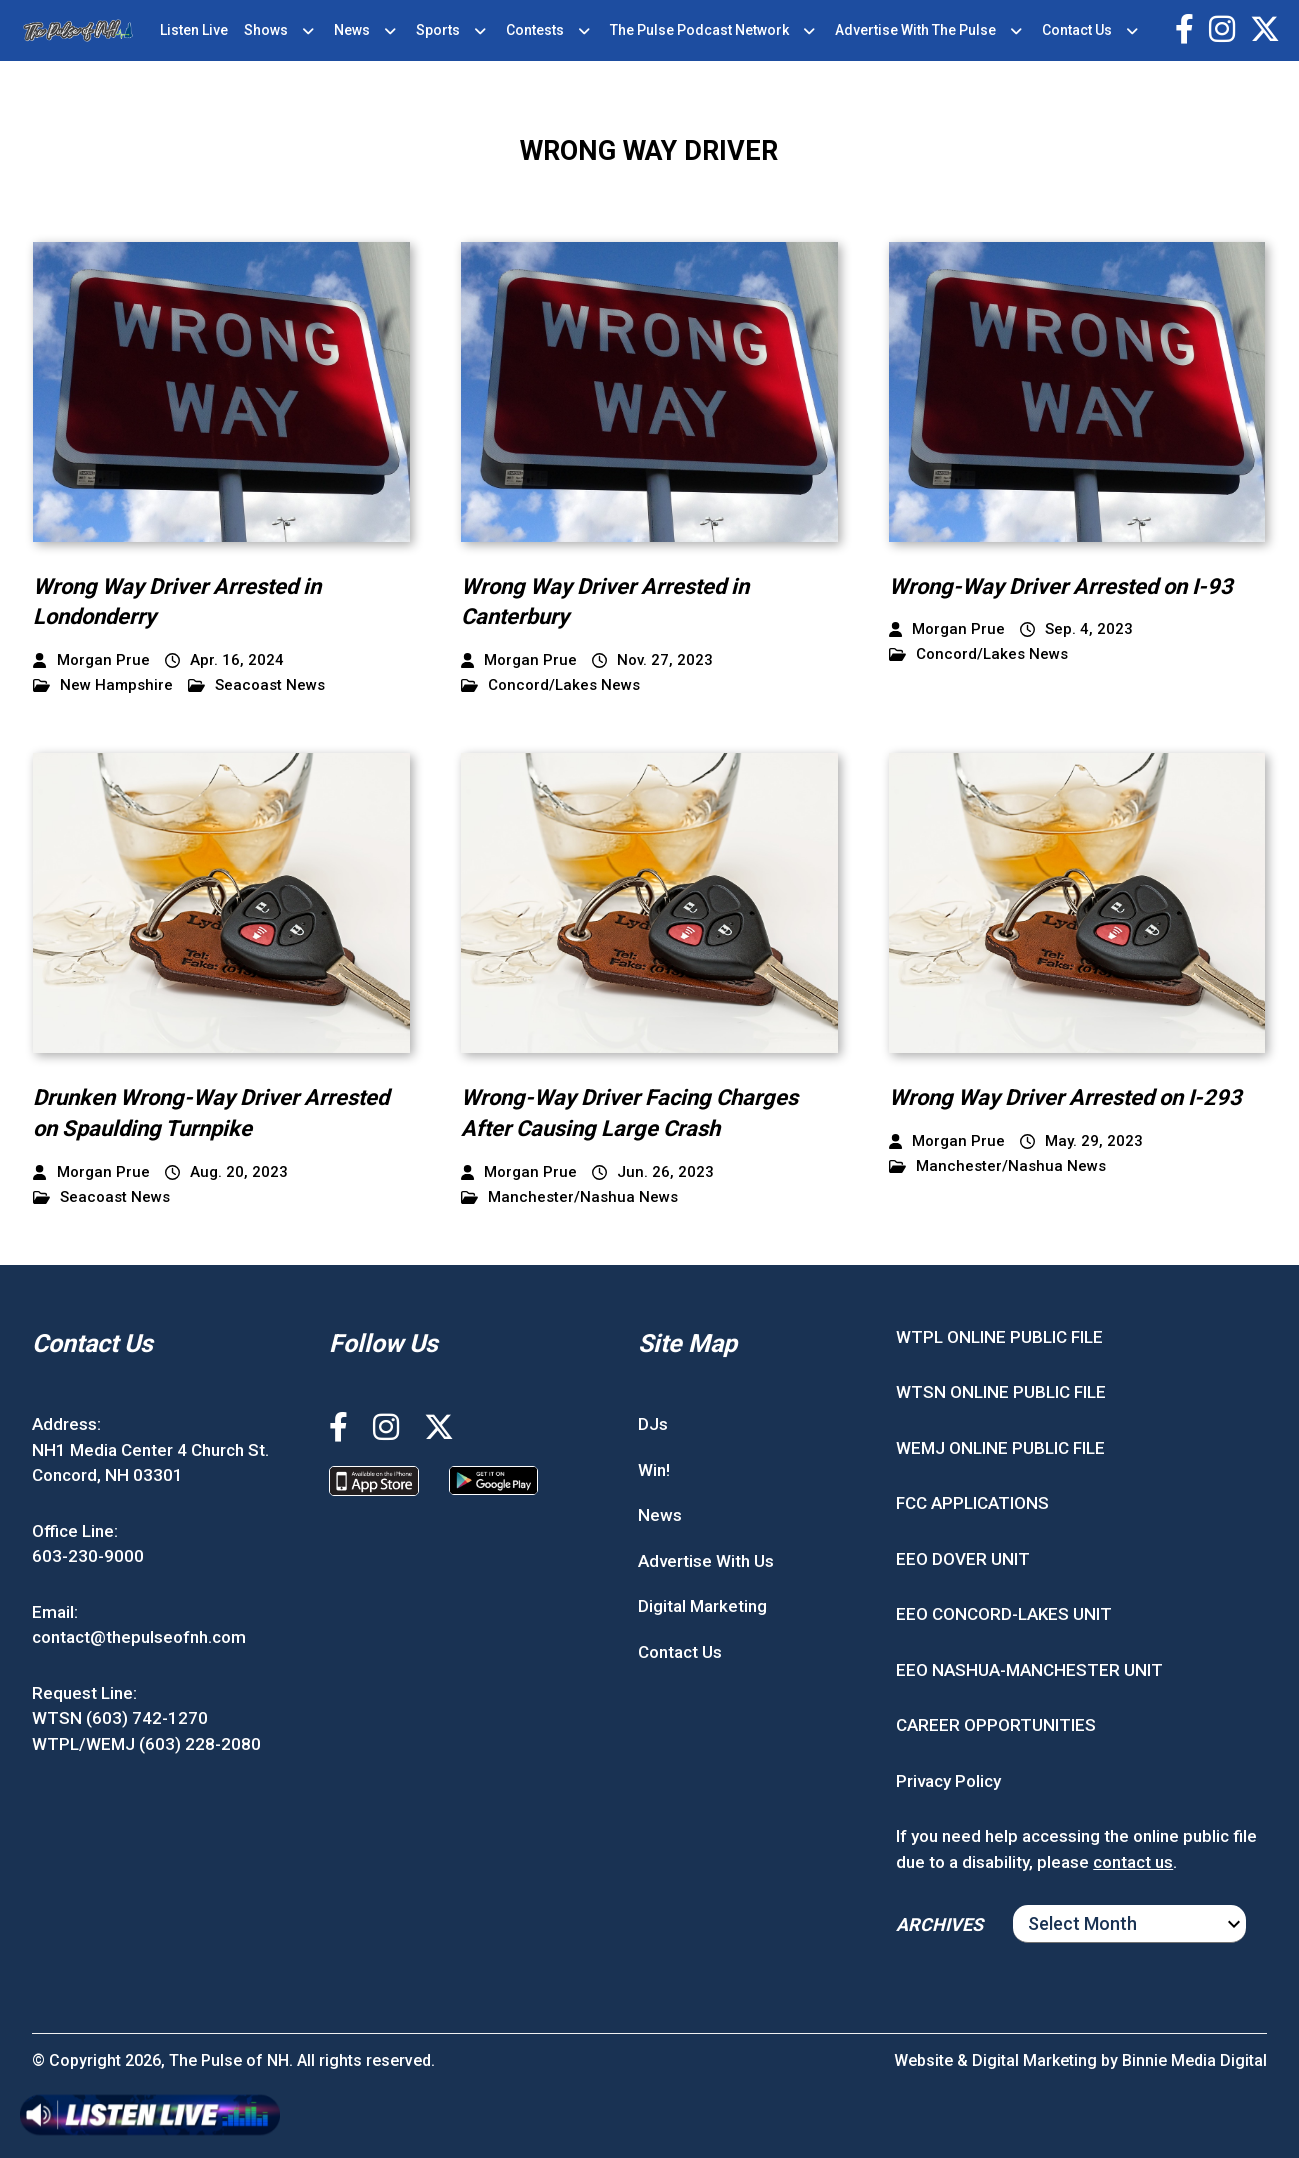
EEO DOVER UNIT (963, 1559)
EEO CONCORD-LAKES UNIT (1004, 1614)
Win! (654, 1470)
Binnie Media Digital (1194, 2060)
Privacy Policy (948, 1781)
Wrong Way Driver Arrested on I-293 (1065, 1097)
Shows (266, 30)
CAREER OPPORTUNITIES (996, 1725)
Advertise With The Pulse (915, 30)
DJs (653, 1424)
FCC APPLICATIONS (972, 1503)
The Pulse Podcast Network (699, 30)
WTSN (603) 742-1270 (120, 1718)
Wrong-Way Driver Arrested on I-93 (1061, 586)
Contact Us (1077, 30)
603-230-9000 (88, 1556)
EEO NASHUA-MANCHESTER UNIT (1029, 1670)
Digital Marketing (702, 1606)
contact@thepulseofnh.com (139, 1637)
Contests (535, 30)
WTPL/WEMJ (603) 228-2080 (146, 1744)
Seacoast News (256, 685)
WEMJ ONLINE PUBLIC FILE (1000, 1448)
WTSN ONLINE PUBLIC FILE (1001, 1392)
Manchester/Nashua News (569, 1197)
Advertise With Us (706, 1561)
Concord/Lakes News (550, 685)
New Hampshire (103, 685)
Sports (438, 30)
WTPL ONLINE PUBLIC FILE (999, 1337)
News (352, 30)
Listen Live (194, 30)
